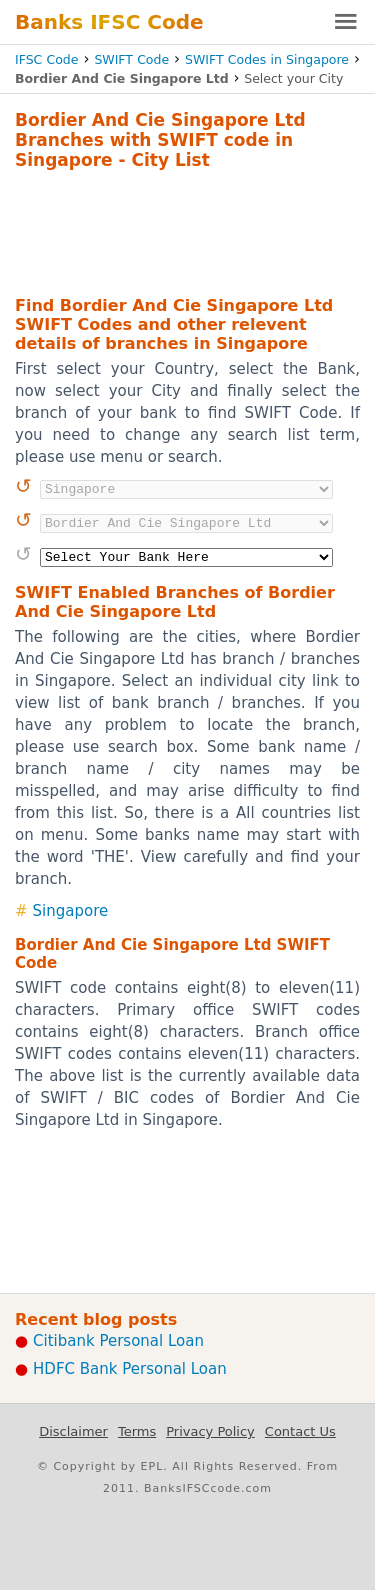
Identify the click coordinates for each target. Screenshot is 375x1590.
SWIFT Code (131, 59)
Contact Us (300, 1431)
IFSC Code (46, 59)
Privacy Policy (210, 1431)
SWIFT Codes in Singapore (267, 59)
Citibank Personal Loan (118, 1341)
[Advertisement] (187, 230)
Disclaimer (73, 1431)
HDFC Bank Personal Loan (130, 1369)
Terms (137, 1431)
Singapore (71, 911)
